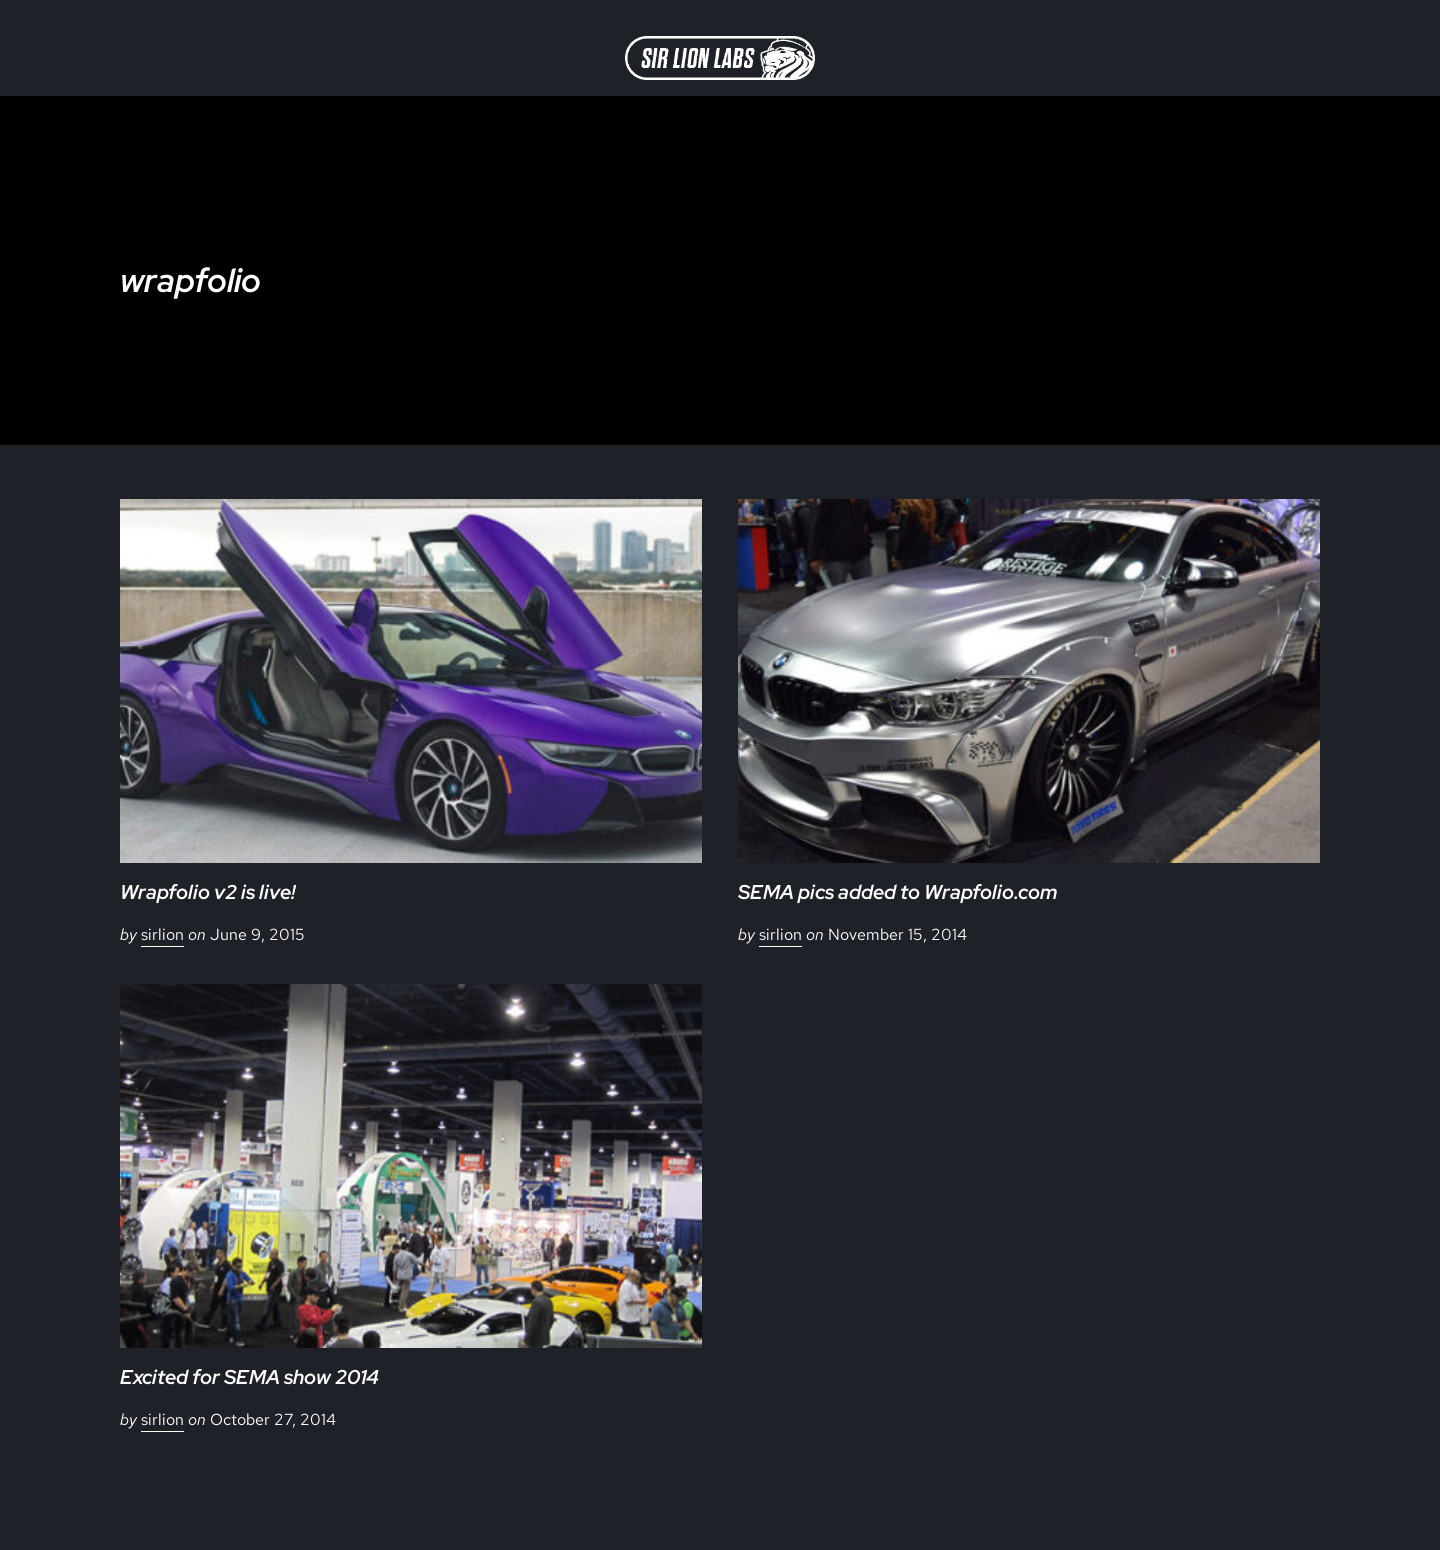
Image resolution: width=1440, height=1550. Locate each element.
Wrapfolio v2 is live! (207, 892)
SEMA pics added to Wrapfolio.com (897, 892)
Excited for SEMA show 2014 (249, 1377)
